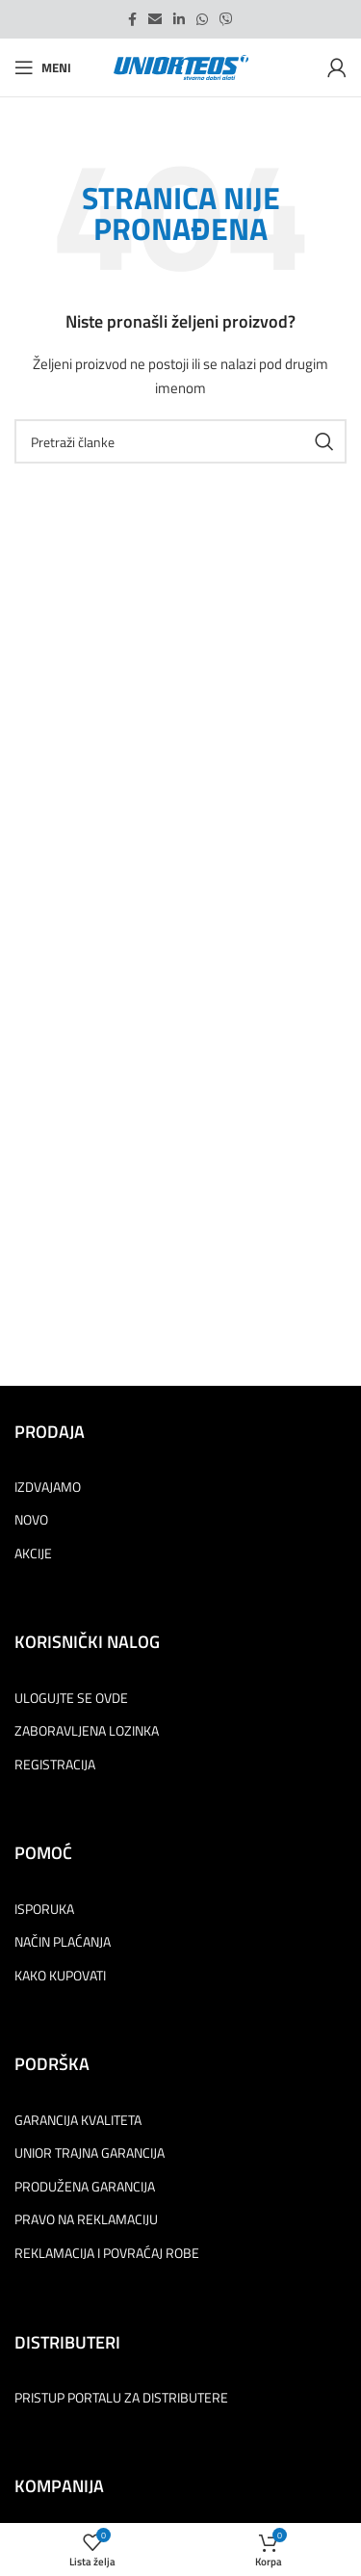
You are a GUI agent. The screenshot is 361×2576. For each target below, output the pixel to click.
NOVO (31, 1519)
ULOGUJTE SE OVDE (71, 1698)
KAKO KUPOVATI (60, 1975)
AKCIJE (33, 1553)
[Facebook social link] (132, 19)
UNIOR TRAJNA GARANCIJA (89, 2153)
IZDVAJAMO (47, 1487)
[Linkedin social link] (179, 19)
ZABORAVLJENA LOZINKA (86, 1730)
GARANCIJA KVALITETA (78, 2120)
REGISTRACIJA (54, 1764)
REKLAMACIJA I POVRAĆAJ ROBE (106, 2253)
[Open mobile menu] (43, 67)
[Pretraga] (180, 441)
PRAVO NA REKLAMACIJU (86, 2219)
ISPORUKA (44, 1909)
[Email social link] (155, 19)
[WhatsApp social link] (202, 19)
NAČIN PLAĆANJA (62, 1942)
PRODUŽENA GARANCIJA (84, 2186)
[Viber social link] (226, 19)
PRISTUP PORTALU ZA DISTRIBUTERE (121, 2397)
